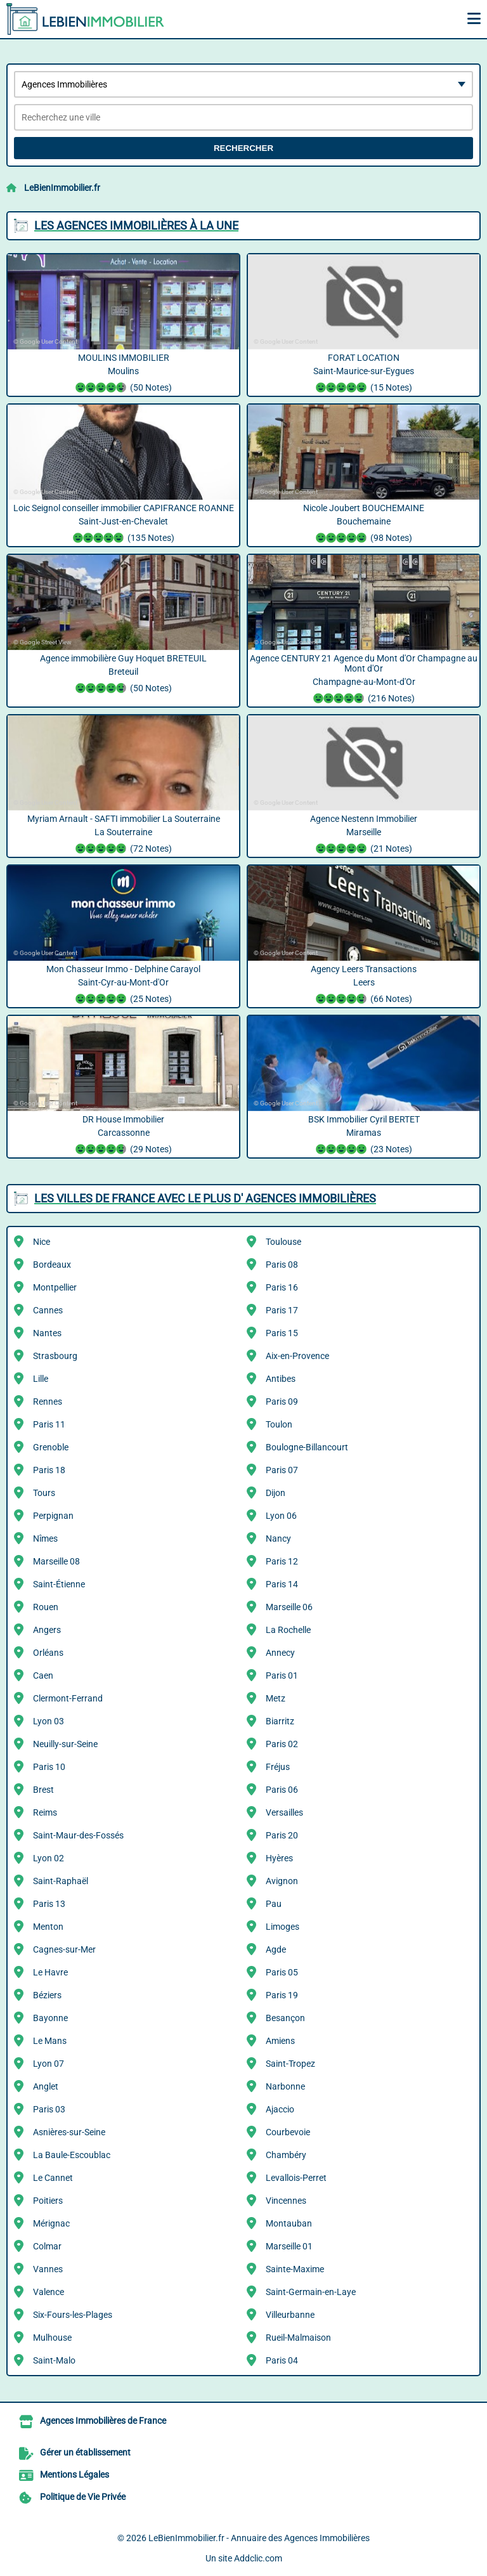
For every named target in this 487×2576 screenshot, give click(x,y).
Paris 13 (49, 1904)
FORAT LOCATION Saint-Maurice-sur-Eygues (363, 374)
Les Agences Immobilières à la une (136, 225)
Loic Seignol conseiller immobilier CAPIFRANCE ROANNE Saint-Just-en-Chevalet (123, 524)
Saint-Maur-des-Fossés (78, 1835)
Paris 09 (282, 1401)
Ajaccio (280, 2109)
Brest (43, 1790)
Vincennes (286, 2200)
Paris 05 (282, 1972)
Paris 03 (49, 2109)
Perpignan (53, 1516)
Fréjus (278, 1767)
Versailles (284, 1812)
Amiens (280, 2041)
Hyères (279, 1858)
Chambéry (286, 2155)
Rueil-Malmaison (298, 2337)
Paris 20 (282, 1835)
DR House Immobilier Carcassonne (123, 1135)
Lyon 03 (48, 1721)
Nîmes (45, 1538)
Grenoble (50, 1447)
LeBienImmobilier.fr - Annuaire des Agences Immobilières (259, 2538)
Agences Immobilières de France (103, 2421)
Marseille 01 (289, 2246)
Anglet (45, 2086)
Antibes (280, 1379)
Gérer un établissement (85, 2452)
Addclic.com (258, 2558)
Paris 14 (282, 1584)
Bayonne (50, 2018)
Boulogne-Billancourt (307, 1447)
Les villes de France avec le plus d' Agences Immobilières (205, 1198)
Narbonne (285, 2086)
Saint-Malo (54, 2360)
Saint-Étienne (59, 1584)
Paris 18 (49, 1470)
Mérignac (51, 2223)
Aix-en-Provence (297, 1356)
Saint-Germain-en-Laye (311, 2292)
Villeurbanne (290, 2315)
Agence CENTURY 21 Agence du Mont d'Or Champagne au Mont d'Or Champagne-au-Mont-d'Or (363, 679)
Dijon (275, 1493)
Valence (48, 2292)
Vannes (48, 2269)
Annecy (280, 1653)
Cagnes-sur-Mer (64, 1949)
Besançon (285, 2018)
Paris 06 (282, 1790)
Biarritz (280, 1721)
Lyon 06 (281, 1516)
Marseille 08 (56, 1561)
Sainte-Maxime (295, 2269)
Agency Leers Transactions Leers (363, 985)
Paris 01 (282, 1675)
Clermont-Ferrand (68, 1698)
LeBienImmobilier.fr (62, 188)
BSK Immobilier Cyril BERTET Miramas (363, 1135)
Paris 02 (282, 1744)
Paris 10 (49, 1767)
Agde (276, 1949)
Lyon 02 (48, 1858)
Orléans (48, 1653)
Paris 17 (282, 1310)
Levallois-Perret (296, 2178)
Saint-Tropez (290, 2064)
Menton (48, 1927)
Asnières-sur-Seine (69, 2132)
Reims (45, 1812)
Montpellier (55, 1287)
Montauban (289, 2223)
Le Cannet (53, 2178)
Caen (43, 1675)
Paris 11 (49, 1424)
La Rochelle (288, 1630)
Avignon (282, 1881)
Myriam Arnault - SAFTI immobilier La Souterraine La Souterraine (123, 835)
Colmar (47, 2246)
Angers (47, 1630)
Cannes (48, 1310)
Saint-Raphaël (60, 1881)
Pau (274, 1904)
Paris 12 (282, 1561)
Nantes (47, 1333)
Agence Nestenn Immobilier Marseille (363, 835)
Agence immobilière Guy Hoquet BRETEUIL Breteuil (123, 674)
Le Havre (50, 1972)
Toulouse (283, 1242)
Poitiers (48, 2200)
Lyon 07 (48, 2064)
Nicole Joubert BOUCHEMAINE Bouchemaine (363, 524)
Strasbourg (55, 1356)
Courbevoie (288, 2132)
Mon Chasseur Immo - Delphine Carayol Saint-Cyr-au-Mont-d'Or (123, 985)
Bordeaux (52, 1264)
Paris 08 (282, 1264)
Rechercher (243, 148)
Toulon (279, 1424)
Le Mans (50, 2041)
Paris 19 (282, 1995)
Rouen (45, 1607)
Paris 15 (282, 1333)
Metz (275, 1698)
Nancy (278, 1538)
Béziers (47, 1995)
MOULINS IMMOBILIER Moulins (123, 374)
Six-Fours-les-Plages (72, 2315)
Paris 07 (282, 1470)
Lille (40, 1379)
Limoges (282, 1927)
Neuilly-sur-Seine (65, 1744)
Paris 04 (282, 2360)
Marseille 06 (289, 1607)
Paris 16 (282, 1287)
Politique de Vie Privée (83, 2497)
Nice (41, 1242)
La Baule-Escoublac (71, 2155)
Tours (44, 1493)
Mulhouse (52, 2337)
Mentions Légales (74, 2474)
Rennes (47, 1401)
